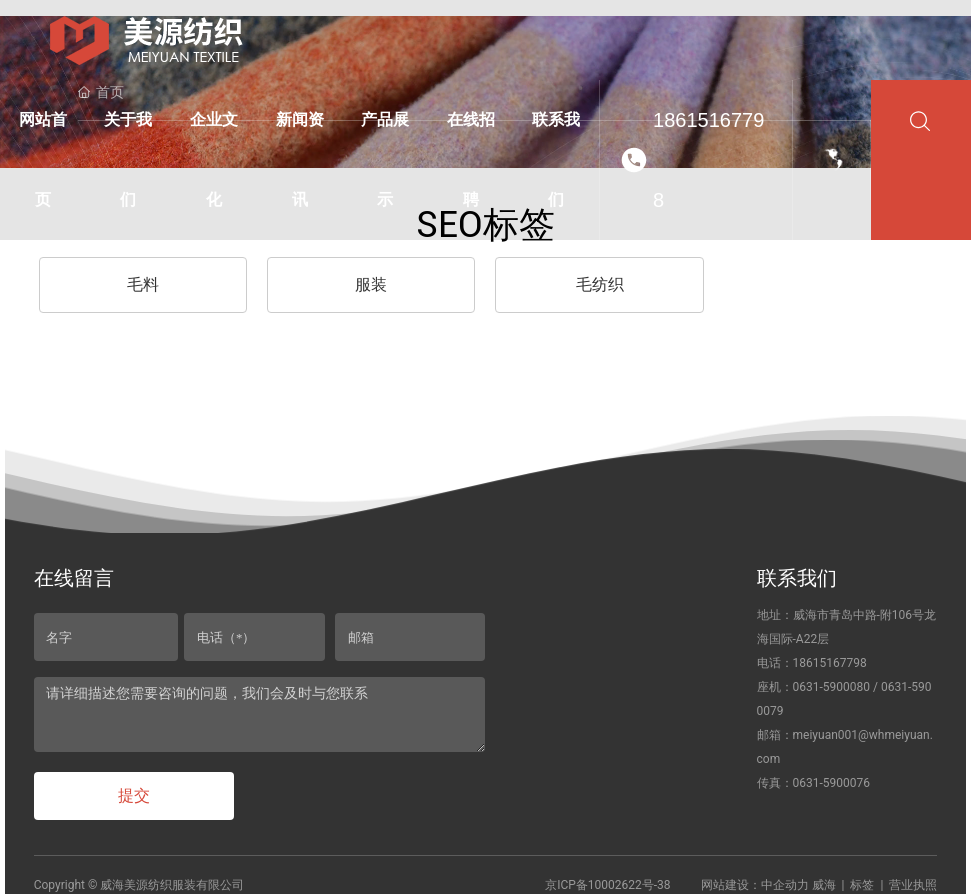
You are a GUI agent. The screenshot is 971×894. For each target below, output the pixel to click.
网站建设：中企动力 (755, 885)
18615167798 (708, 160)
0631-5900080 (832, 687)
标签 (862, 885)
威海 (824, 885)
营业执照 (913, 885)
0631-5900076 (832, 783)
